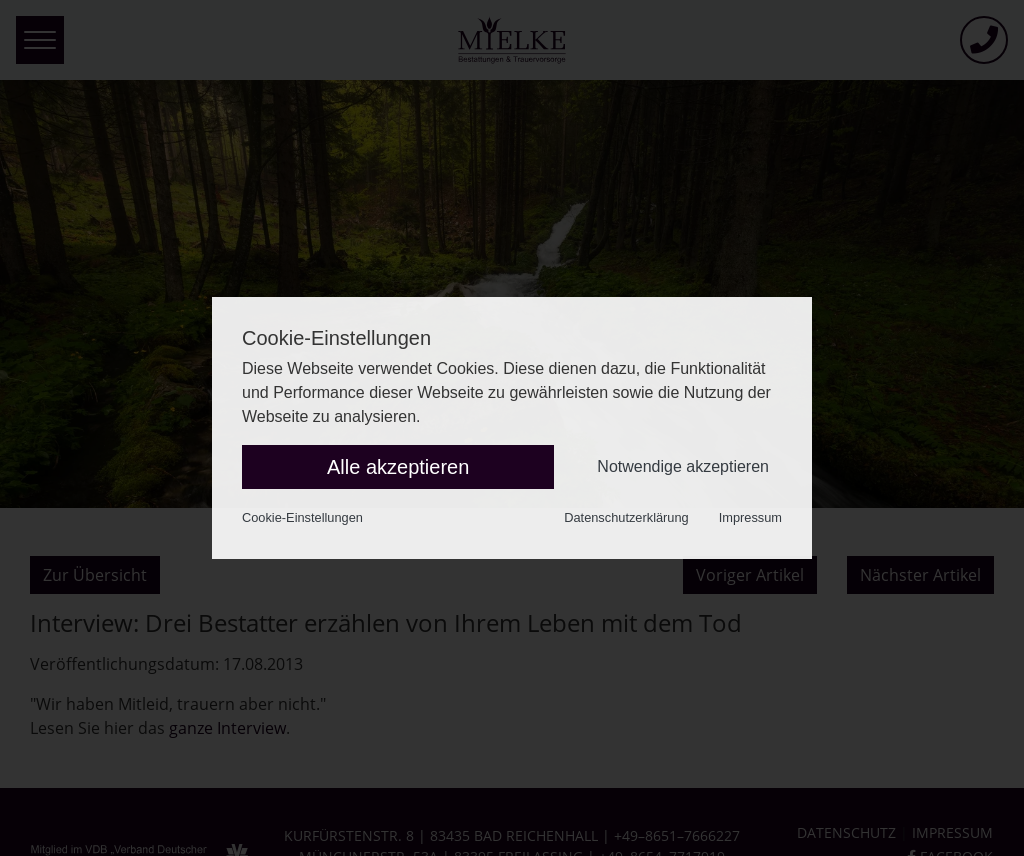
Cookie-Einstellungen (302, 517)
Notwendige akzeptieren (683, 466)
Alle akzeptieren (398, 467)
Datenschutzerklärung (626, 517)
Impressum (750, 517)
